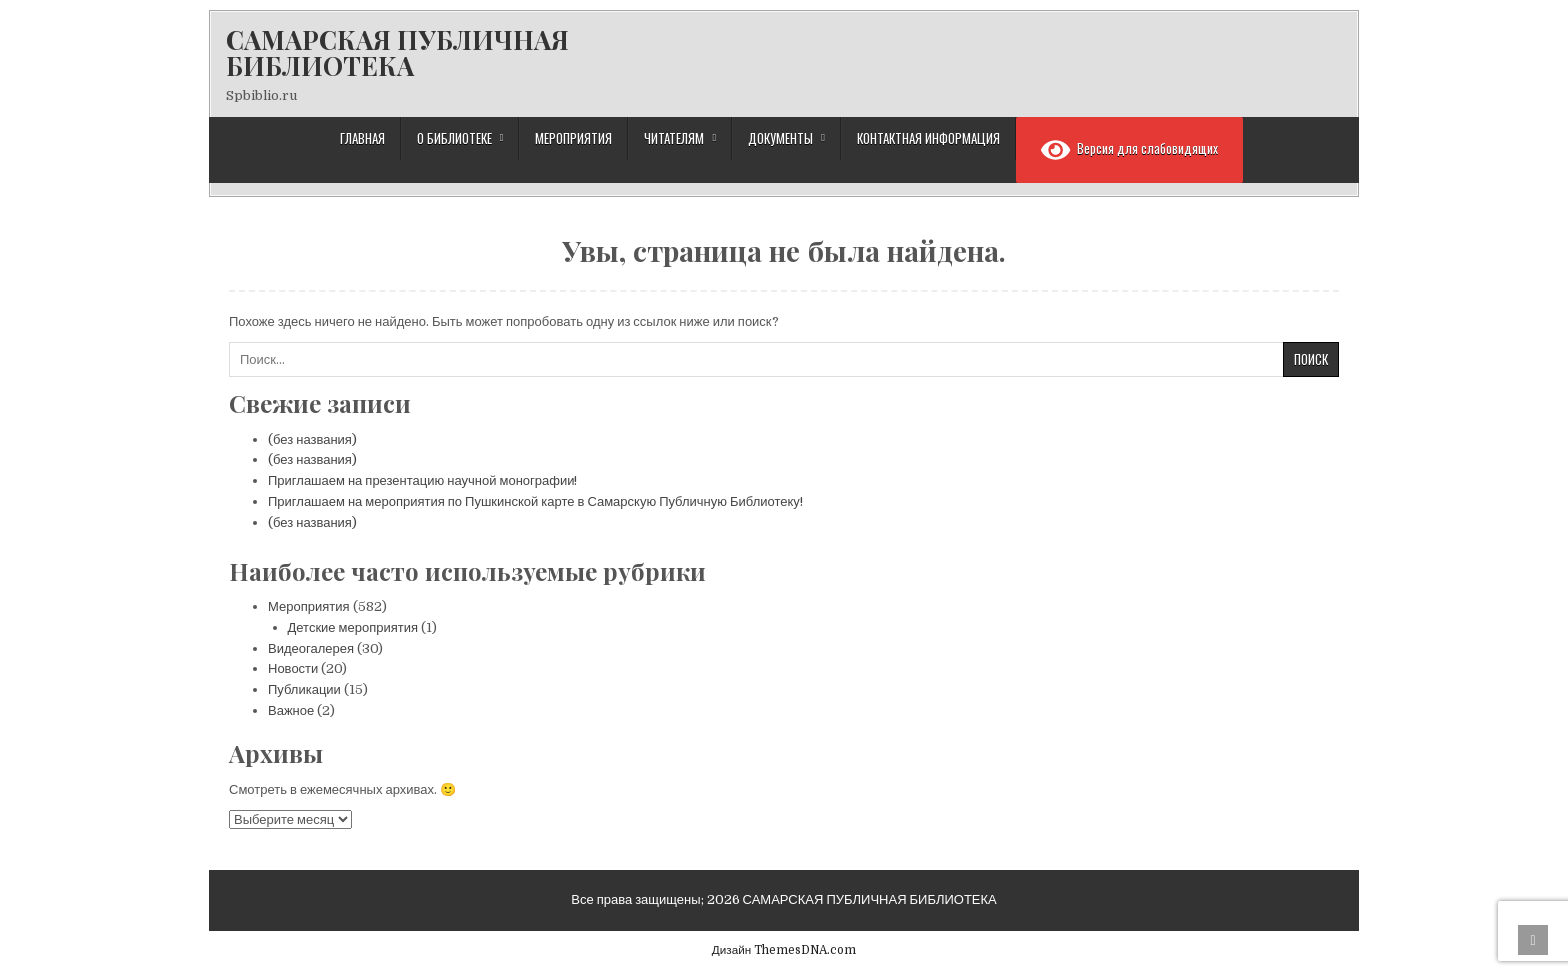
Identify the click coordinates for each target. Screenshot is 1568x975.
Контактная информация (928, 138)
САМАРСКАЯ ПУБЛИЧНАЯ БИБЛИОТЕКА (397, 52)
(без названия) (312, 439)
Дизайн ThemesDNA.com (784, 950)
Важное (291, 710)
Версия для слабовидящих (1129, 150)
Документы (780, 138)
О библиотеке (454, 138)
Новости (293, 668)
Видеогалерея (311, 648)
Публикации (304, 689)
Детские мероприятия (353, 627)
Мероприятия (573, 138)
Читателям (674, 138)
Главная (362, 138)
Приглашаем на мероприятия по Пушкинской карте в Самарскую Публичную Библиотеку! (535, 501)
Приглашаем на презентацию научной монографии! (422, 480)
